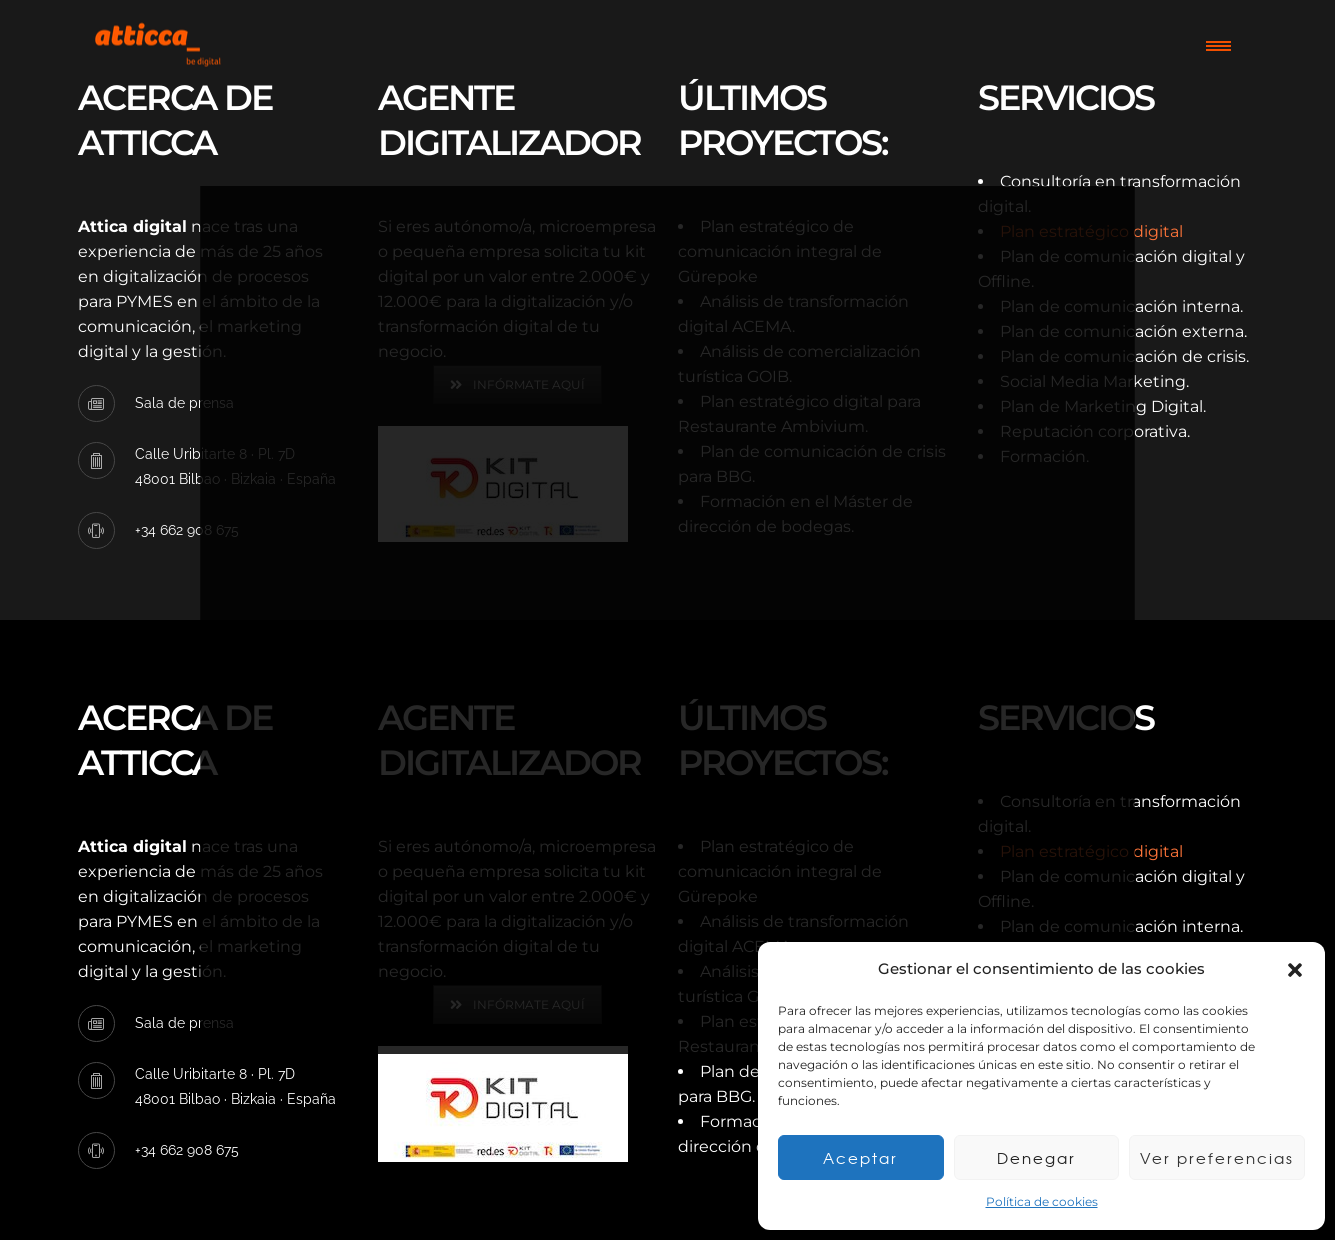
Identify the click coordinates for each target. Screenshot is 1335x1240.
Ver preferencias (1217, 1158)
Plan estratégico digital (1091, 231)
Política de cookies (1042, 1201)
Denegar (1036, 1158)
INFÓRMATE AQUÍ (517, 384)
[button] (1295, 970)
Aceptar (860, 1158)
